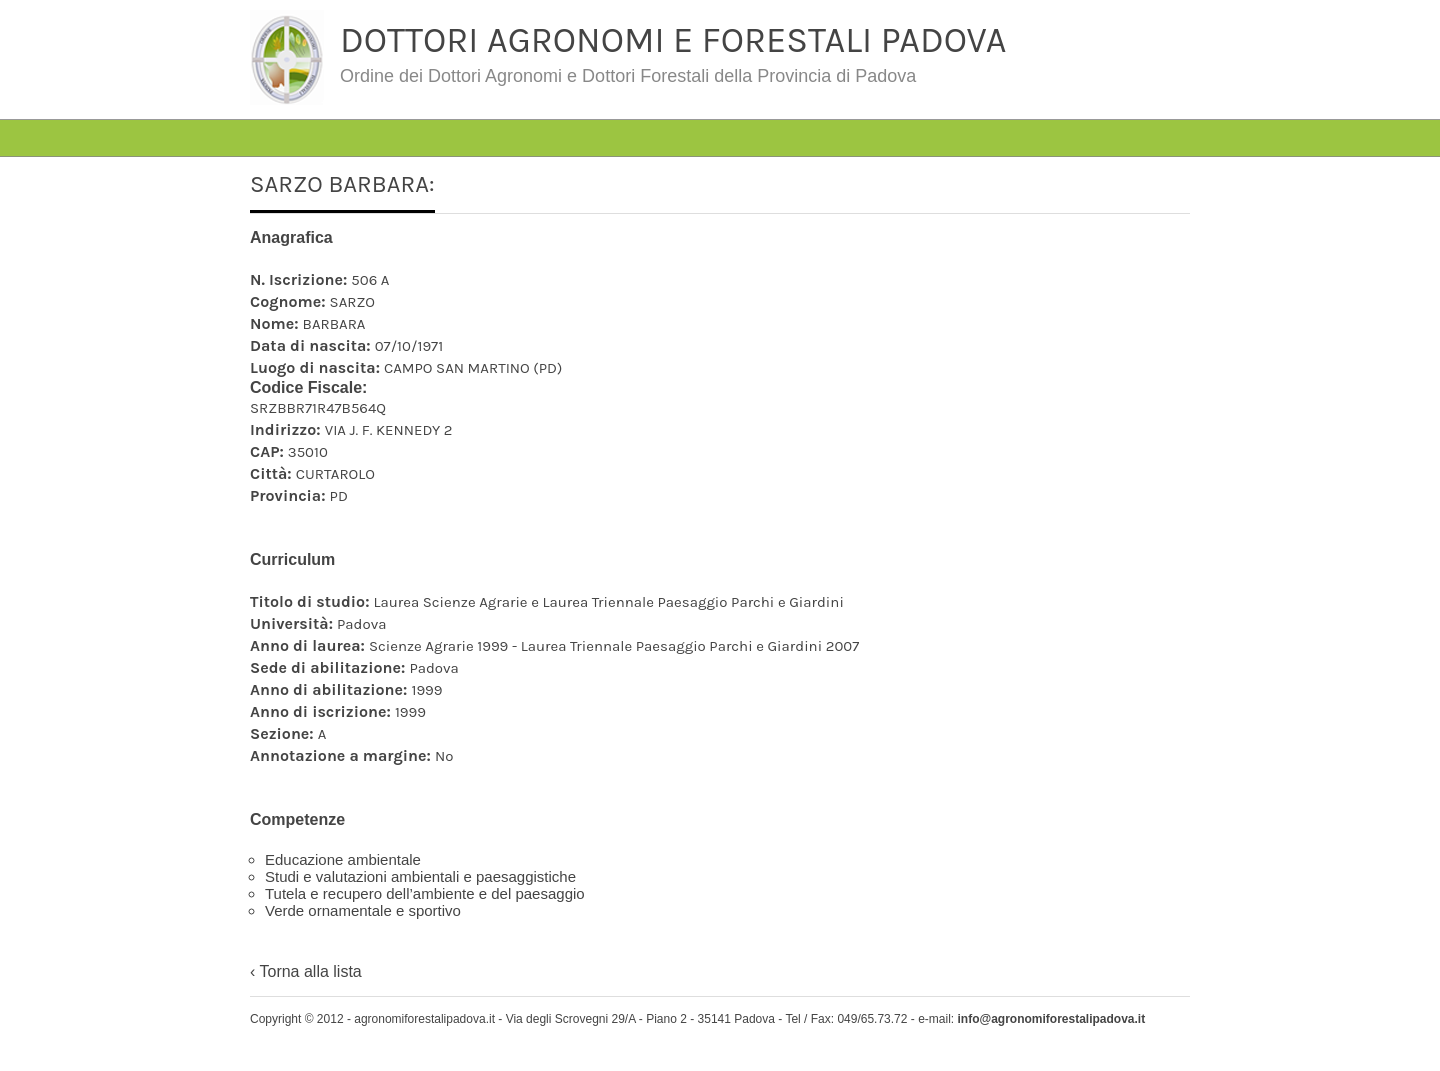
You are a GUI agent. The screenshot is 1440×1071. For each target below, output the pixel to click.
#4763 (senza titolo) (393, 104)
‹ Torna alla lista (306, 971)
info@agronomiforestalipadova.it (1051, 1019)
